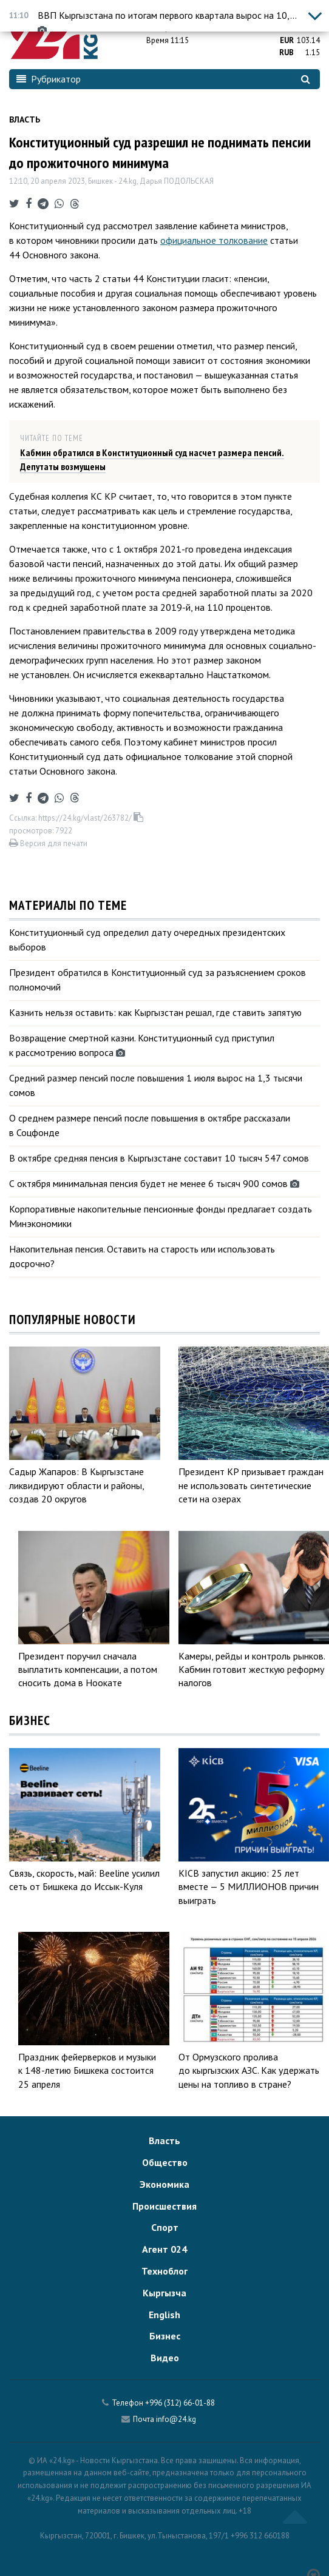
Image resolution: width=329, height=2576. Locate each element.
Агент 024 (164, 2249)
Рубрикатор (48, 79)
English (164, 2315)
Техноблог (164, 2271)
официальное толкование (214, 240)
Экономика (164, 2184)
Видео (165, 2358)
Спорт (164, 2227)
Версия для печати (48, 843)
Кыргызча (164, 2293)
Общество (165, 2162)
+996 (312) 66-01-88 (180, 2403)
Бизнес (164, 2336)
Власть (24, 119)
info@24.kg (176, 2419)
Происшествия (164, 2206)
